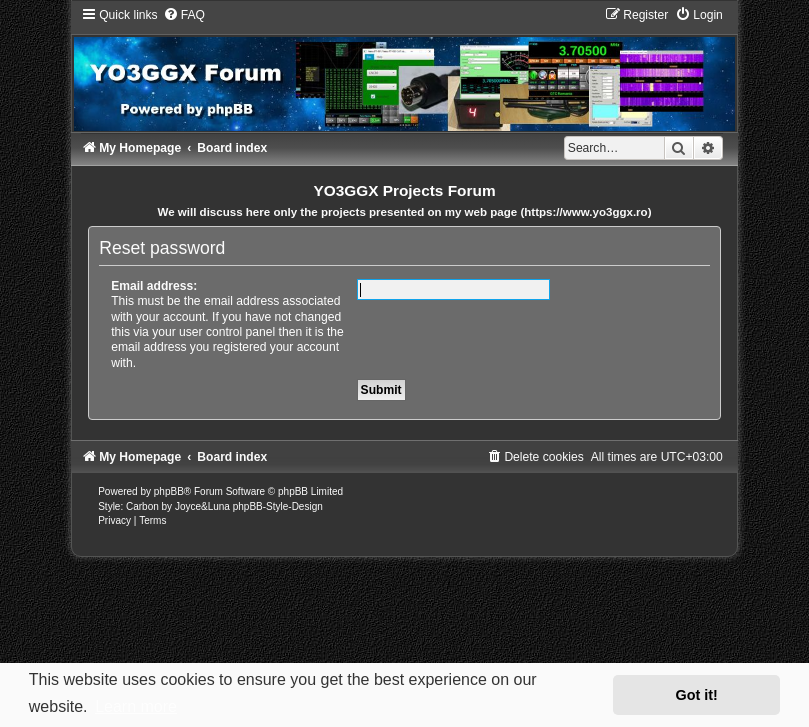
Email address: (154, 286)
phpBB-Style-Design (278, 506)
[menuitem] (184, 15)
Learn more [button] (136, 706)
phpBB (169, 491)
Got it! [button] (697, 695)
